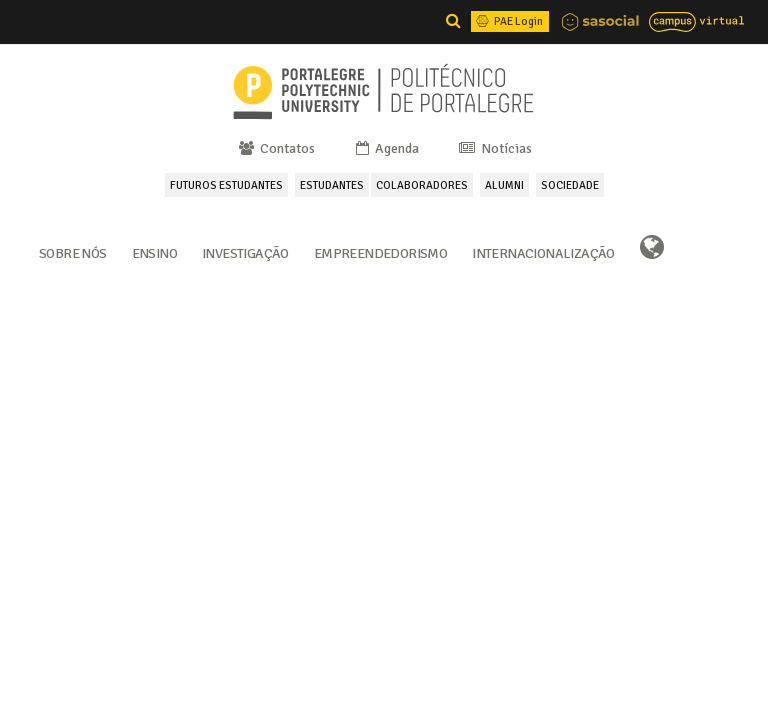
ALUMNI (504, 185)
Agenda (386, 148)
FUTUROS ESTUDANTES (226, 185)
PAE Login (508, 21)
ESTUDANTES (332, 185)
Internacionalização (543, 252)
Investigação (245, 252)
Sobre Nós (73, 252)
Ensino (154, 252)
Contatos (275, 148)
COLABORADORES (422, 185)
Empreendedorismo (380, 252)
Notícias (494, 148)
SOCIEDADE (570, 185)
